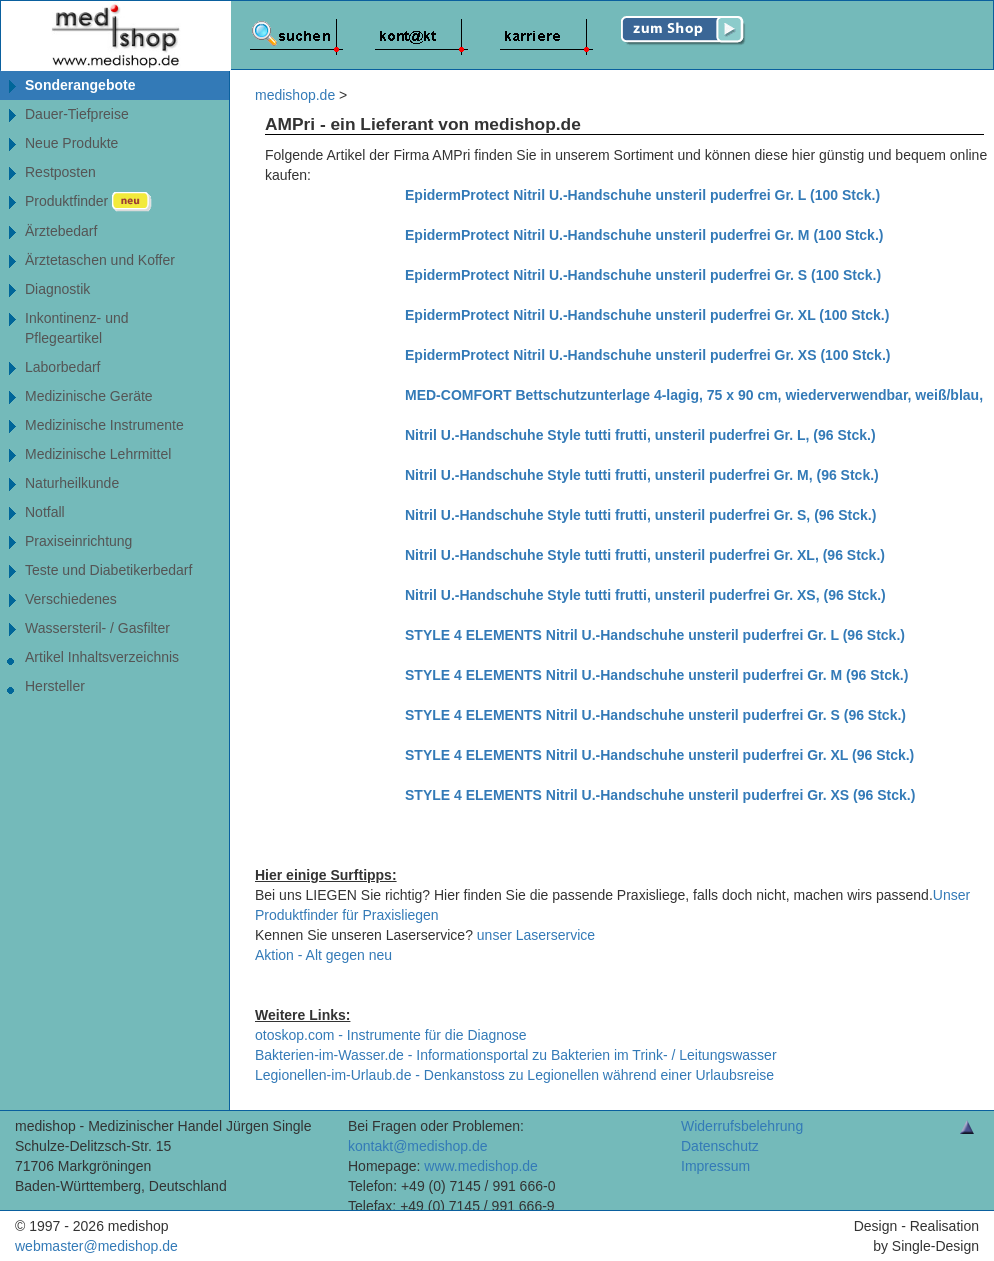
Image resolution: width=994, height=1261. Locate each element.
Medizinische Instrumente (104, 425)
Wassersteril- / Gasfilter (97, 628)
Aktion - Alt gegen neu (323, 955)
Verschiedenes (71, 599)
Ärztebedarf (61, 231)
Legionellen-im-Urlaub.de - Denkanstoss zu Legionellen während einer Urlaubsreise (514, 1075)
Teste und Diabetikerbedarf (108, 570)
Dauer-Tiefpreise (77, 114)
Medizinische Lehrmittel (98, 454)
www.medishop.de (481, 1166)
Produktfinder (88, 202)
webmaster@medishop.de (96, 1246)
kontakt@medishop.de (418, 1146)
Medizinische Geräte (89, 396)
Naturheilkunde (72, 483)
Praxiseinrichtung (78, 541)
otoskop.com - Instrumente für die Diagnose (391, 1035)
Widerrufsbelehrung (742, 1126)
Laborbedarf (63, 367)
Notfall (45, 512)
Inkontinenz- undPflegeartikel (77, 328)
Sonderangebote (80, 85)
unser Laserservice (536, 935)
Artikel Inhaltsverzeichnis (102, 657)
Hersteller (55, 686)
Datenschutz (720, 1146)
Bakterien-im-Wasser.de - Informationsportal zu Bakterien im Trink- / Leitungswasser (516, 1055)
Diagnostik (57, 289)
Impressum (715, 1166)
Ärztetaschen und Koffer (100, 260)
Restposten (60, 172)
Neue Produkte (71, 143)
